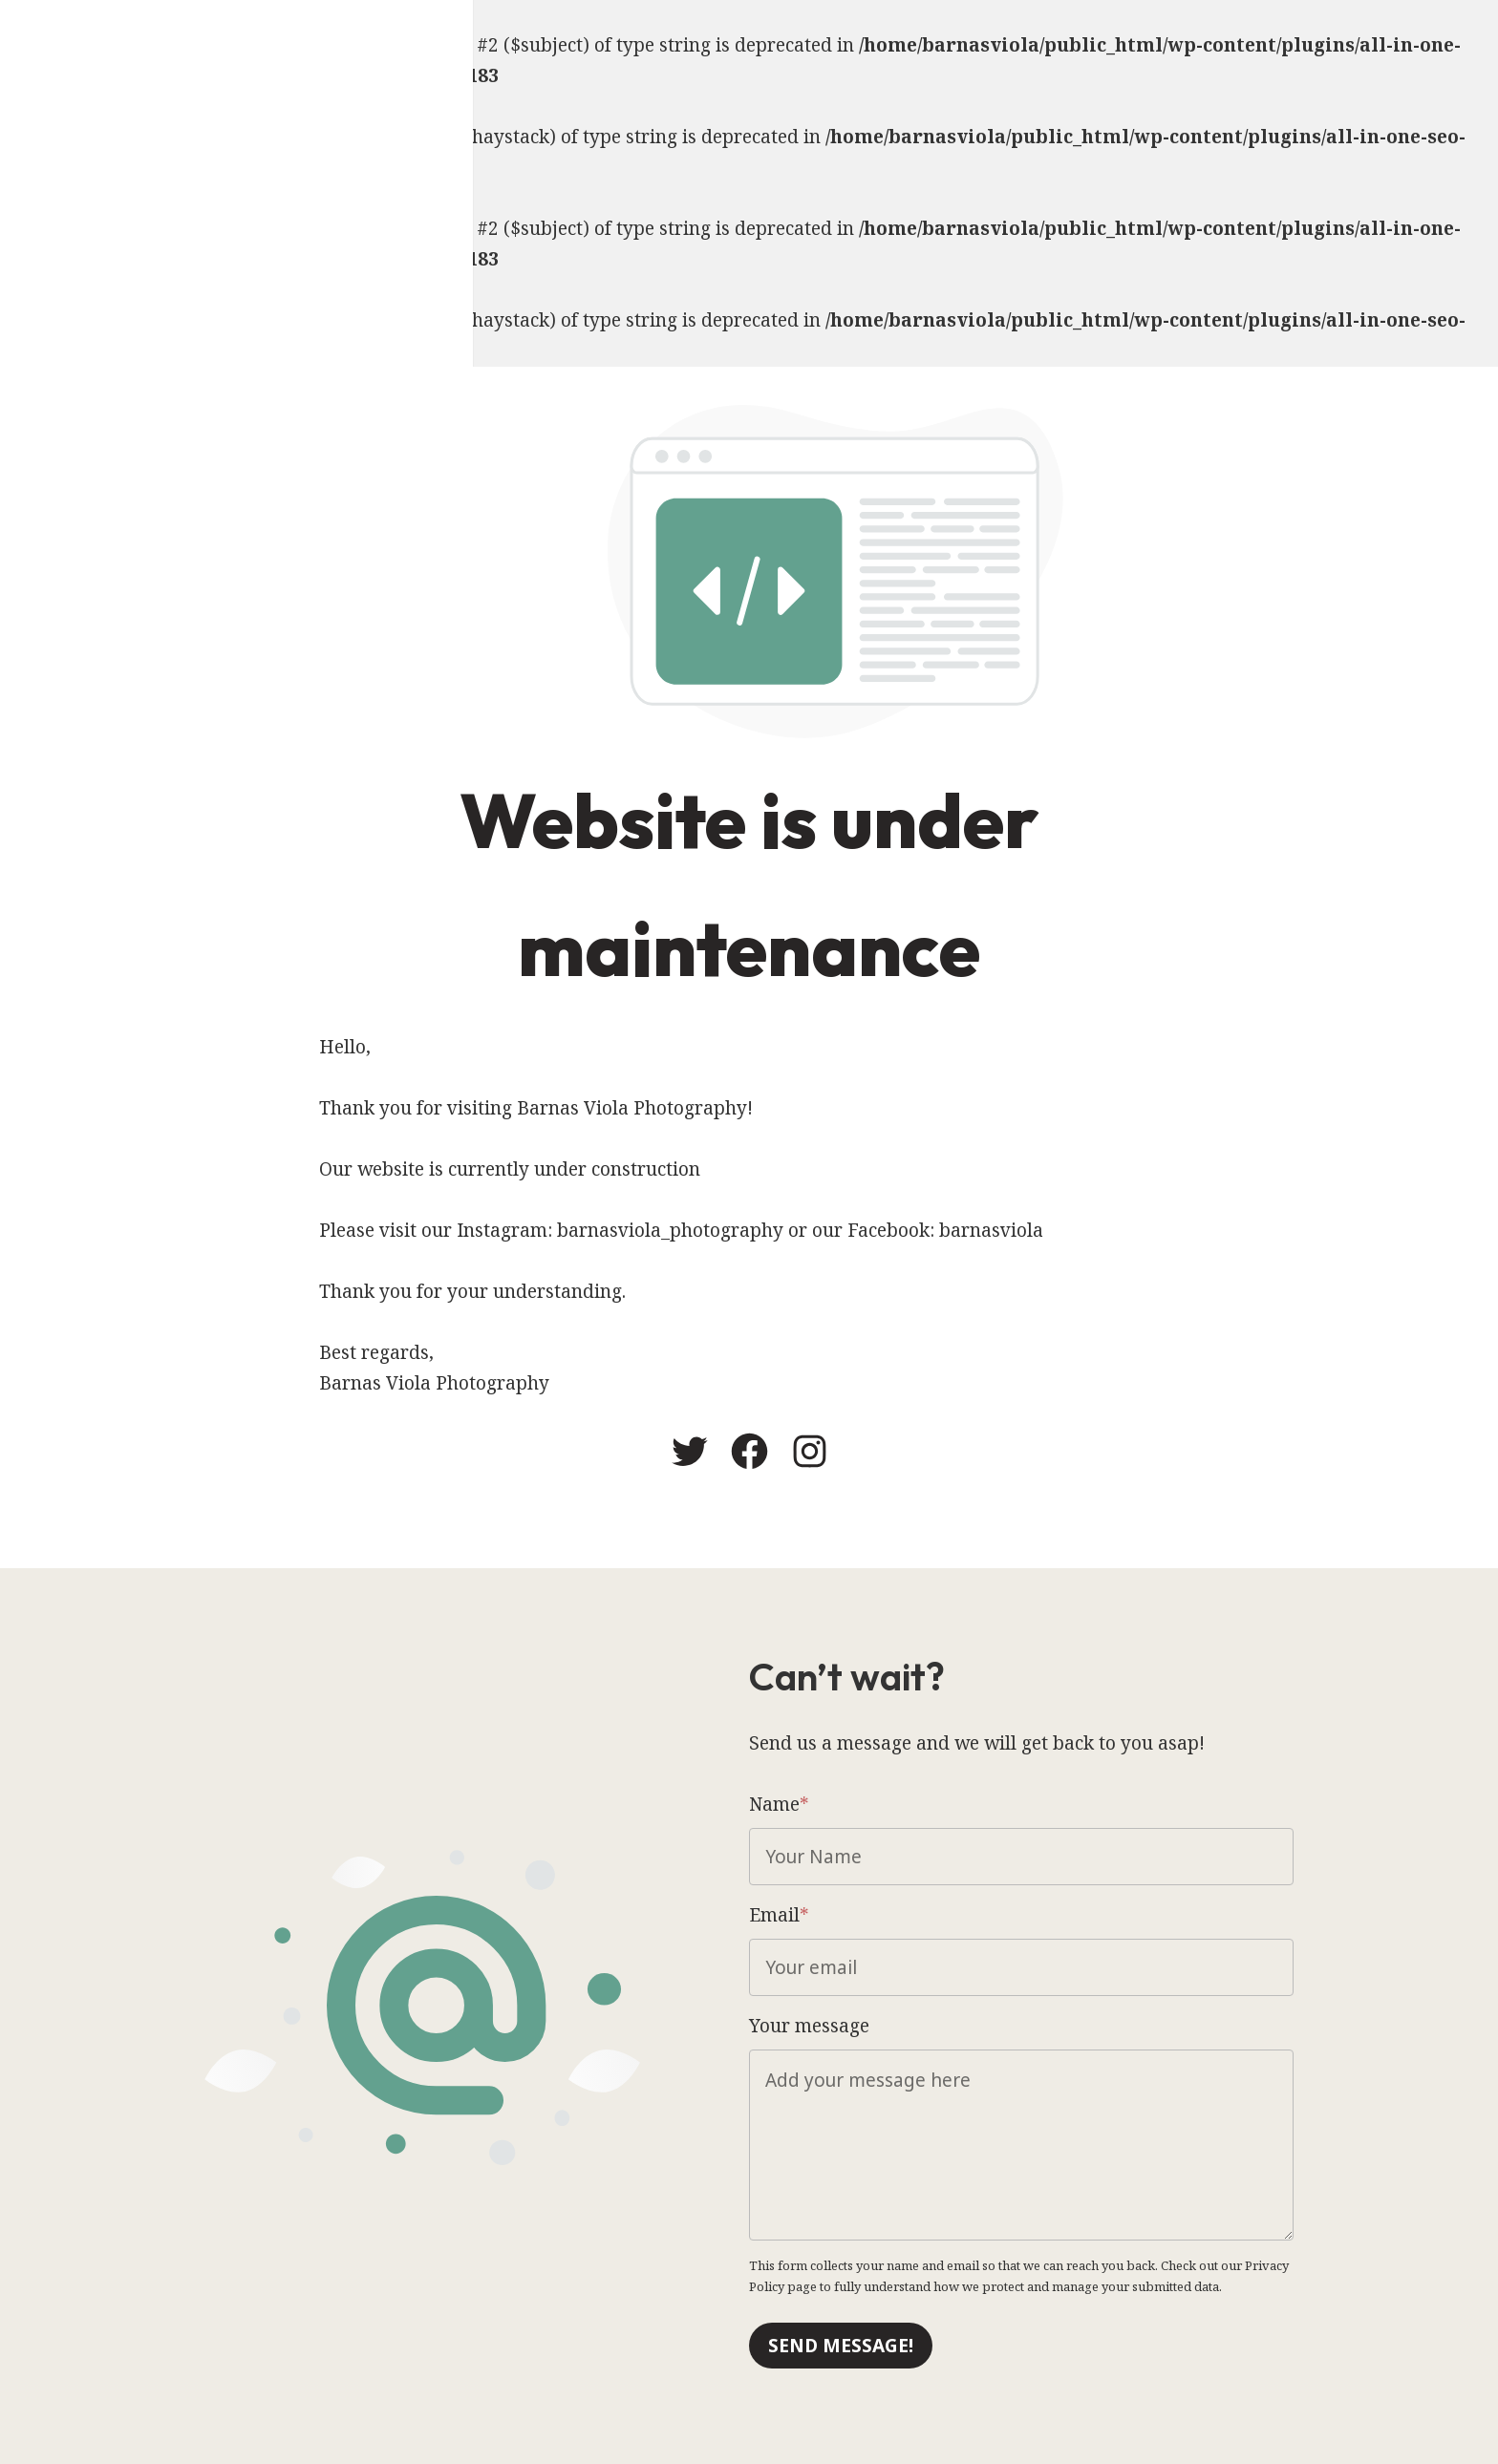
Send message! (840, 2345)
